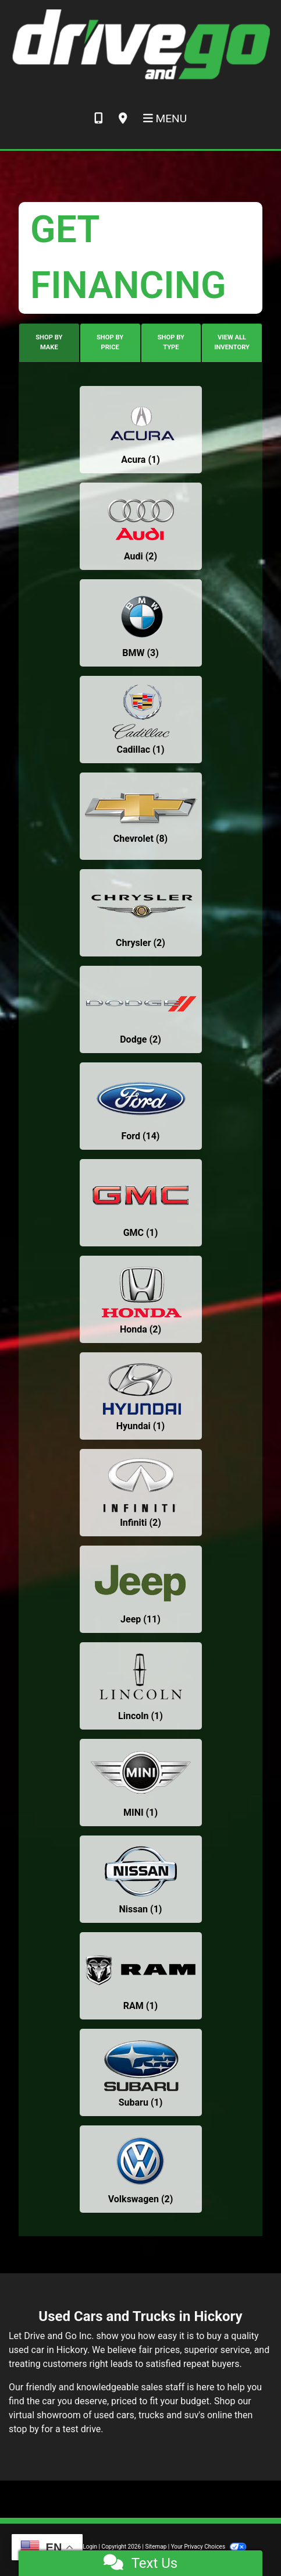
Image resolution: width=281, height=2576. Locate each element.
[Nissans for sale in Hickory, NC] (141, 1879)
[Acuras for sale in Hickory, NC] (141, 429)
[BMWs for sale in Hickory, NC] (141, 623)
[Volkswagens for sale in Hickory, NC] (141, 2169)
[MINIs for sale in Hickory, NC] (141, 1782)
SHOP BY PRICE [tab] (110, 342)
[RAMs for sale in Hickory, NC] (141, 1975)
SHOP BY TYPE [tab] (171, 342)
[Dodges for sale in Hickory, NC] (141, 1009)
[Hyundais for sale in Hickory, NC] (141, 1396)
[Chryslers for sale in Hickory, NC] (141, 912)
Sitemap (155, 2546)
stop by (24, 2429)
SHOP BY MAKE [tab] (48, 342)
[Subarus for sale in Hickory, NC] (141, 2072)
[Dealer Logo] (140, 43)
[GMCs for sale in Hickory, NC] (141, 1202)
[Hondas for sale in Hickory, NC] (141, 1299)
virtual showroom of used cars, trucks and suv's (107, 2415)
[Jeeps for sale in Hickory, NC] (141, 1589)
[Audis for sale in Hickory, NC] (141, 526)
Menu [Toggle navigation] (165, 118)
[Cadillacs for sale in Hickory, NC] (141, 719)
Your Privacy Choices (208, 2546)
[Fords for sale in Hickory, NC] (141, 1106)
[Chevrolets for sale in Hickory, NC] (141, 816)
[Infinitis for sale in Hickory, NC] (141, 1492)
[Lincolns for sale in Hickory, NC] (141, 1686)
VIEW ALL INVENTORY (232, 342)
